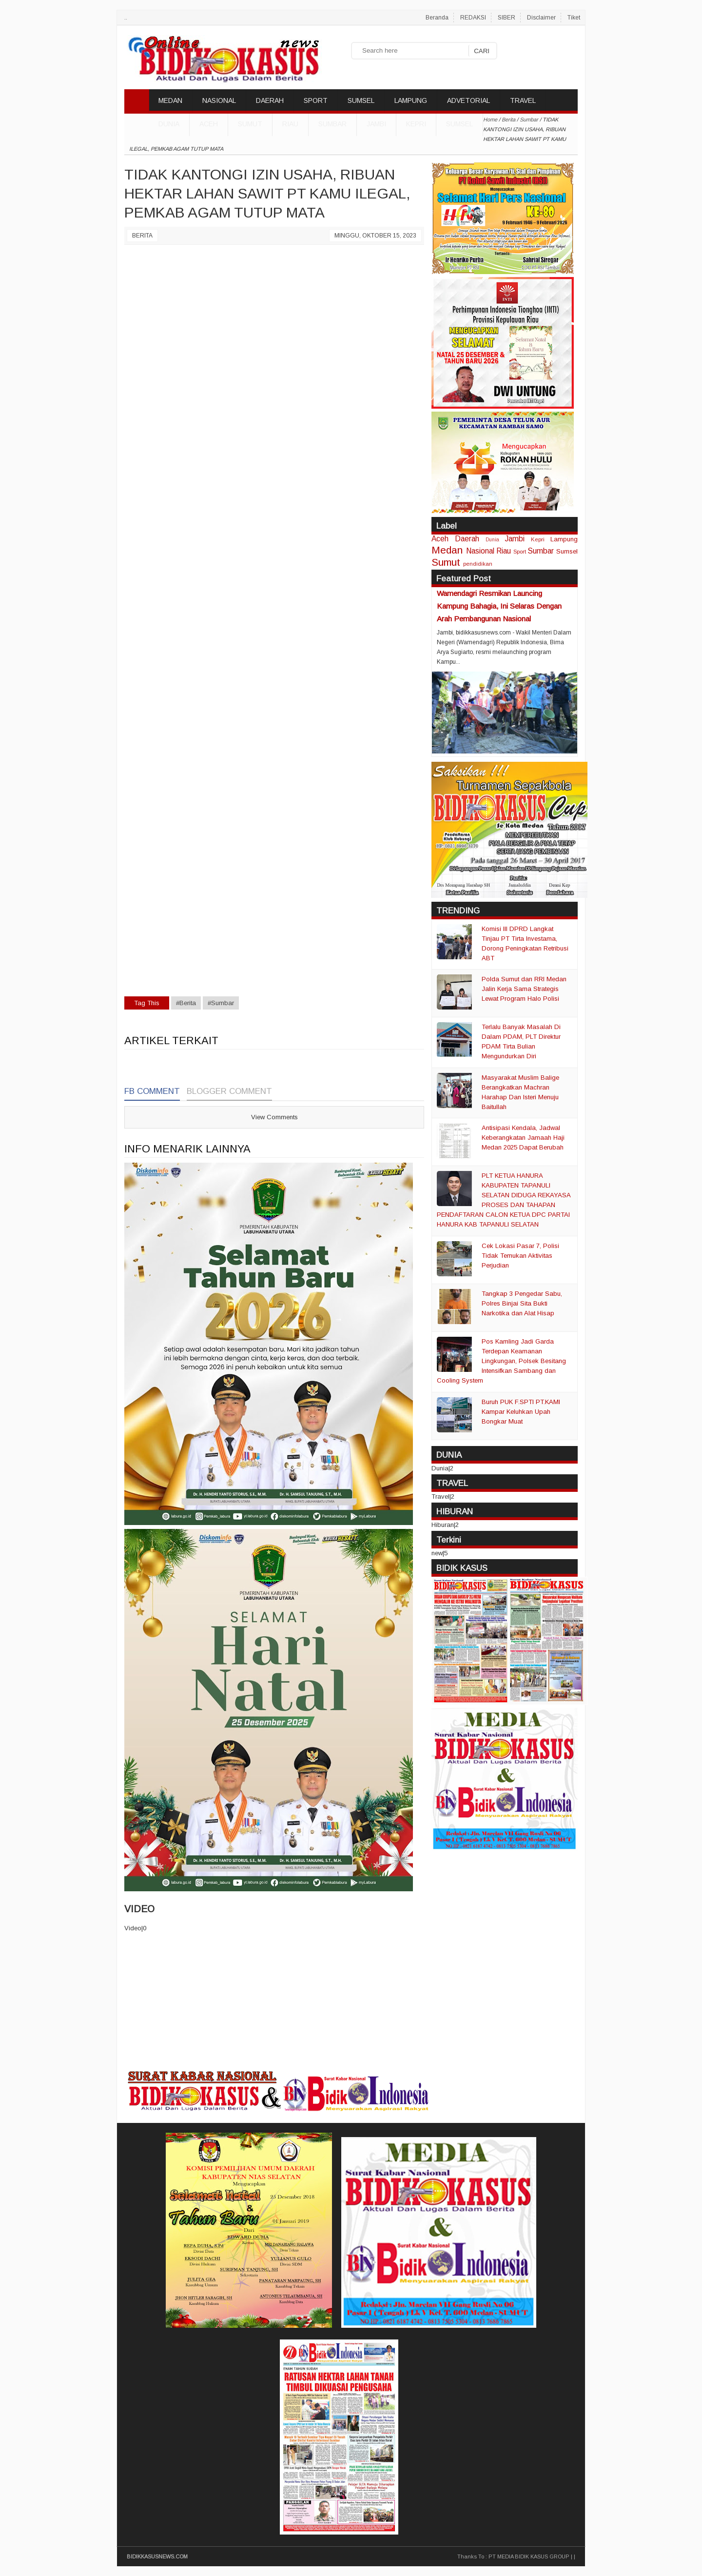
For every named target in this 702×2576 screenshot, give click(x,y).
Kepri (416, 124)
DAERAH (270, 100)
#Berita (186, 1003)
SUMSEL (361, 100)
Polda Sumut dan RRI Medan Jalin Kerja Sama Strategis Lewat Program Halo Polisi (524, 988)
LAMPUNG (410, 100)
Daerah (467, 539)
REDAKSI (473, 17)
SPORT (316, 100)
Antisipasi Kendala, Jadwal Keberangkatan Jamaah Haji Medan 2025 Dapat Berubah (523, 1137)
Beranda (437, 17)
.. (125, 17)
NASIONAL (219, 100)
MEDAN (170, 100)
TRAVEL (523, 100)
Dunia (492, 539)
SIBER (506, 17)
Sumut (250, 124)
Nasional (480, 551)
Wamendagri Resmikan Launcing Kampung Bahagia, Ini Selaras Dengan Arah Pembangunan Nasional (499, 606)
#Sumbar (221, 1003)
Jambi (376, 124)
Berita (142, 235)
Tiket (573, 17)
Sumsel (459, 124)
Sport (519, 551)
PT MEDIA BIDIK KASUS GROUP (528, 2556)
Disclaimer (541, 17)
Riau (290, 124)
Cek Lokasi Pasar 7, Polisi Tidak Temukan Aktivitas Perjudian (520, 1255)
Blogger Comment (229, 1091)
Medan (447, 549)
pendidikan (477, 563)
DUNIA (168, 124)
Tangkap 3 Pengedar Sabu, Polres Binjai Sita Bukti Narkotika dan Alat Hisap (522, 1303)
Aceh (208, 124)
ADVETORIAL (468, 100)
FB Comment (152, 1091)
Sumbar (332, 124)
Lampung (564, 539)
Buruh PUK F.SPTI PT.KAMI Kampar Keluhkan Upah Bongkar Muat (521, 1411)
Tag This (146, 1003)
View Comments (274, 1117)
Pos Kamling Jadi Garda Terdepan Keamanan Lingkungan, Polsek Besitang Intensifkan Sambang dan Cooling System (501, 1361)
